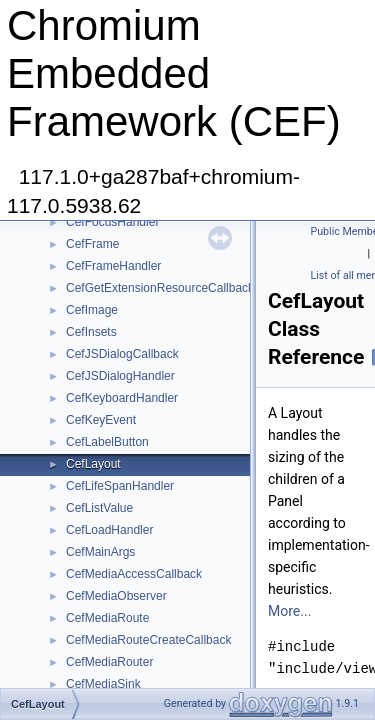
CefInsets (91, 332)
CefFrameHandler (113, 266)
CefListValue (99, 508)
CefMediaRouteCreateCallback (148, 640)
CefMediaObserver (116, 596)
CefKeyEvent (101, 420)
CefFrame (92, 244)
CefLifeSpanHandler (120, 486)
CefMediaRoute (107, 618)
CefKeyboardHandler (122, 398)
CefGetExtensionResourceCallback (160, 288)
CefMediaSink (103, 684)
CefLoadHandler (109, 530)
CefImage (92, 310)
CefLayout (93, 464)
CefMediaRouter (109, 662)
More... (289, 611)
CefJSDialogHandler (120, 376)
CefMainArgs (100, 552)
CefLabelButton (107, 442)
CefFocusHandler (112, 222)
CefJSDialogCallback (122, 354)
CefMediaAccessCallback (134, 574)
